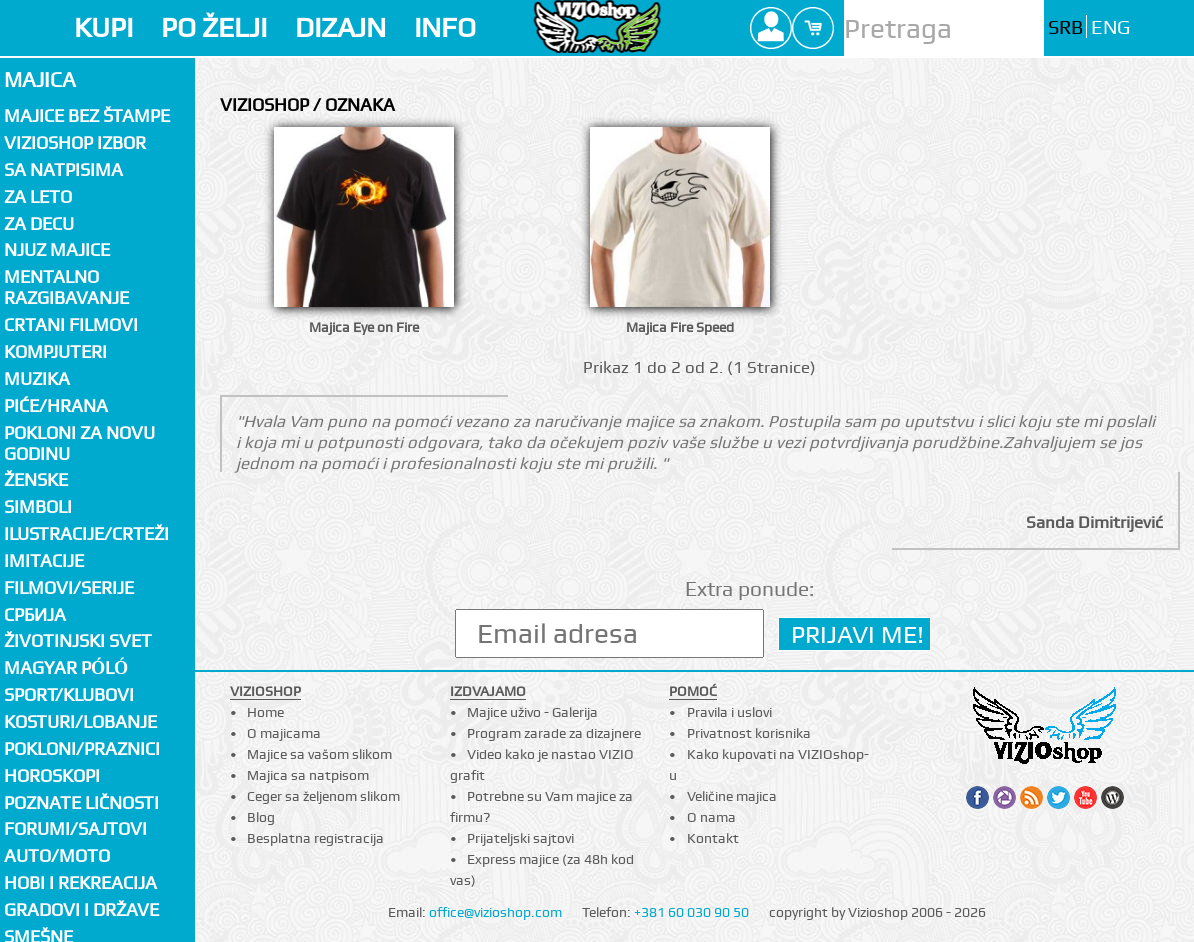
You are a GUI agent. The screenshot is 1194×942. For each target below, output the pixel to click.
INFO (445, 27)
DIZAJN (340, 27)
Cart (813, 28)
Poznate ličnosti (81, 802)
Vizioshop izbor (75, 142)
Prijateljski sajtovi (520, 838)
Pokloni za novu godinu (79, 443)
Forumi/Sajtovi (75, 828)
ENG (1110, 27)
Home (265, 712)
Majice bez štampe (87, 115)
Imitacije (44, 560)
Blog (261, 817)
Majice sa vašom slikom (319, 754)
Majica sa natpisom (308, 775)
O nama (711, 817)
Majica (40, 79)
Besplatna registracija (315, 838)
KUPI (103, 27)
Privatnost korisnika (749, 733)
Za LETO (38, 196)
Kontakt (713, 838)
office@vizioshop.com (495, 912)
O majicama (284, 733)
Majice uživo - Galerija (532, 712)
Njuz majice (57, 249)
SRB (1065, 27)
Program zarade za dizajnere (554, 733)
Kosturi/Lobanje (80, 721)
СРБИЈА (35, 614)
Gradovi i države (81, 909)
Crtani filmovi (71, 324)
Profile (771, 28)
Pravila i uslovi (729, 712)
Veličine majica (732, 796)
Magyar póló (66, 667)
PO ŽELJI (214, 27)
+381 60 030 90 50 (691, 912)
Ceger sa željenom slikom (323, 796)
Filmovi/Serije (69, 587)
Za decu (39, 223)
